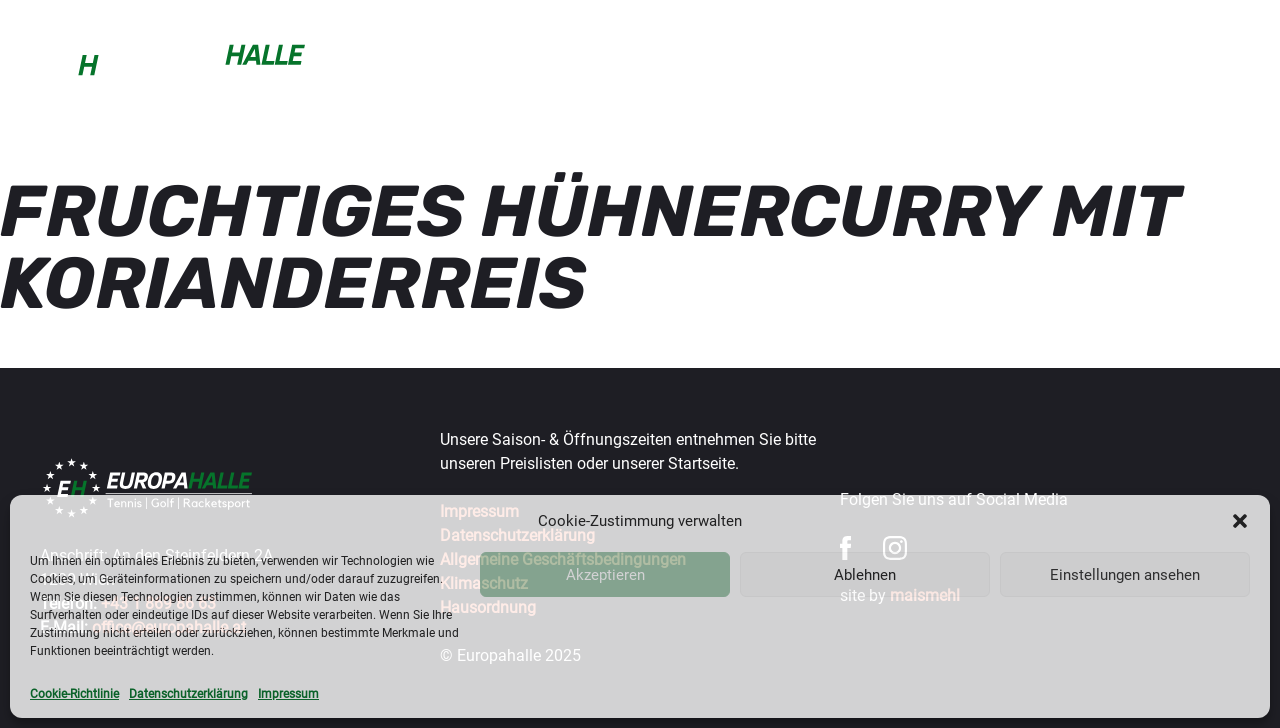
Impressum (288, 694)
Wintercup (801, 63)
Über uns (1205, 63)
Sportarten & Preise (509, 63)
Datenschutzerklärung (188, 694)
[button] (1240, 521)
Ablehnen (865, 575)
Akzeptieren (605, 575)
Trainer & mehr (674, 63)
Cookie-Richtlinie (74, 694)
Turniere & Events (938, 63)
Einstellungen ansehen (1125, 575)
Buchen (372, 63)
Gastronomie (1089, 63)
